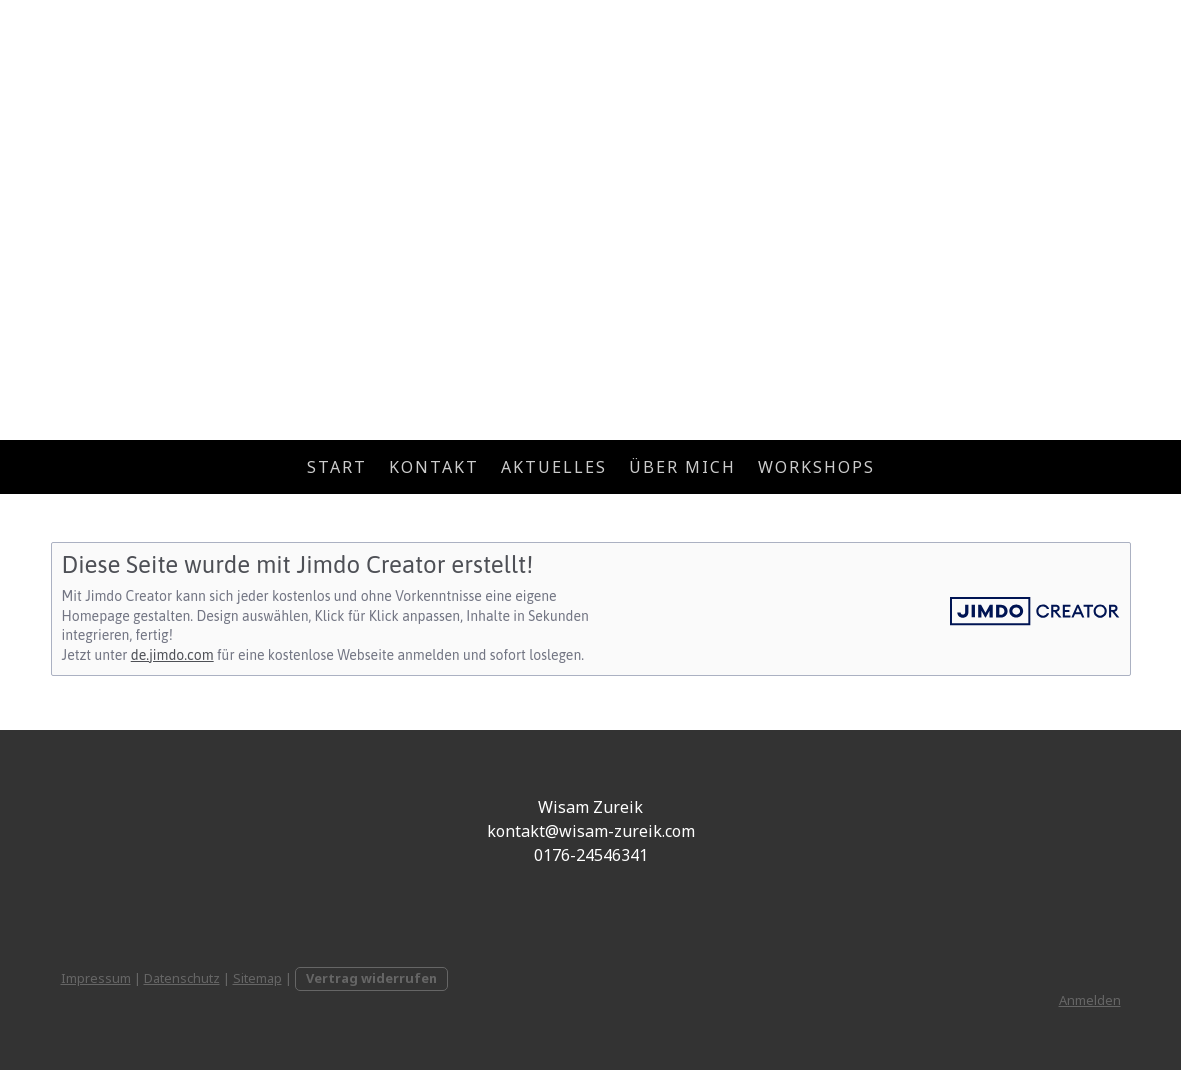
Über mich (682, 467)
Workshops (816, 467)
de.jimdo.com (172, 655)
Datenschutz (182, 978)
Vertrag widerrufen (371, 978)
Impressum (96, 978)
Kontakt (434, 467)
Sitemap (257, 978)
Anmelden (1090, 1000)
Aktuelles (554, 467)
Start (337, 467)
